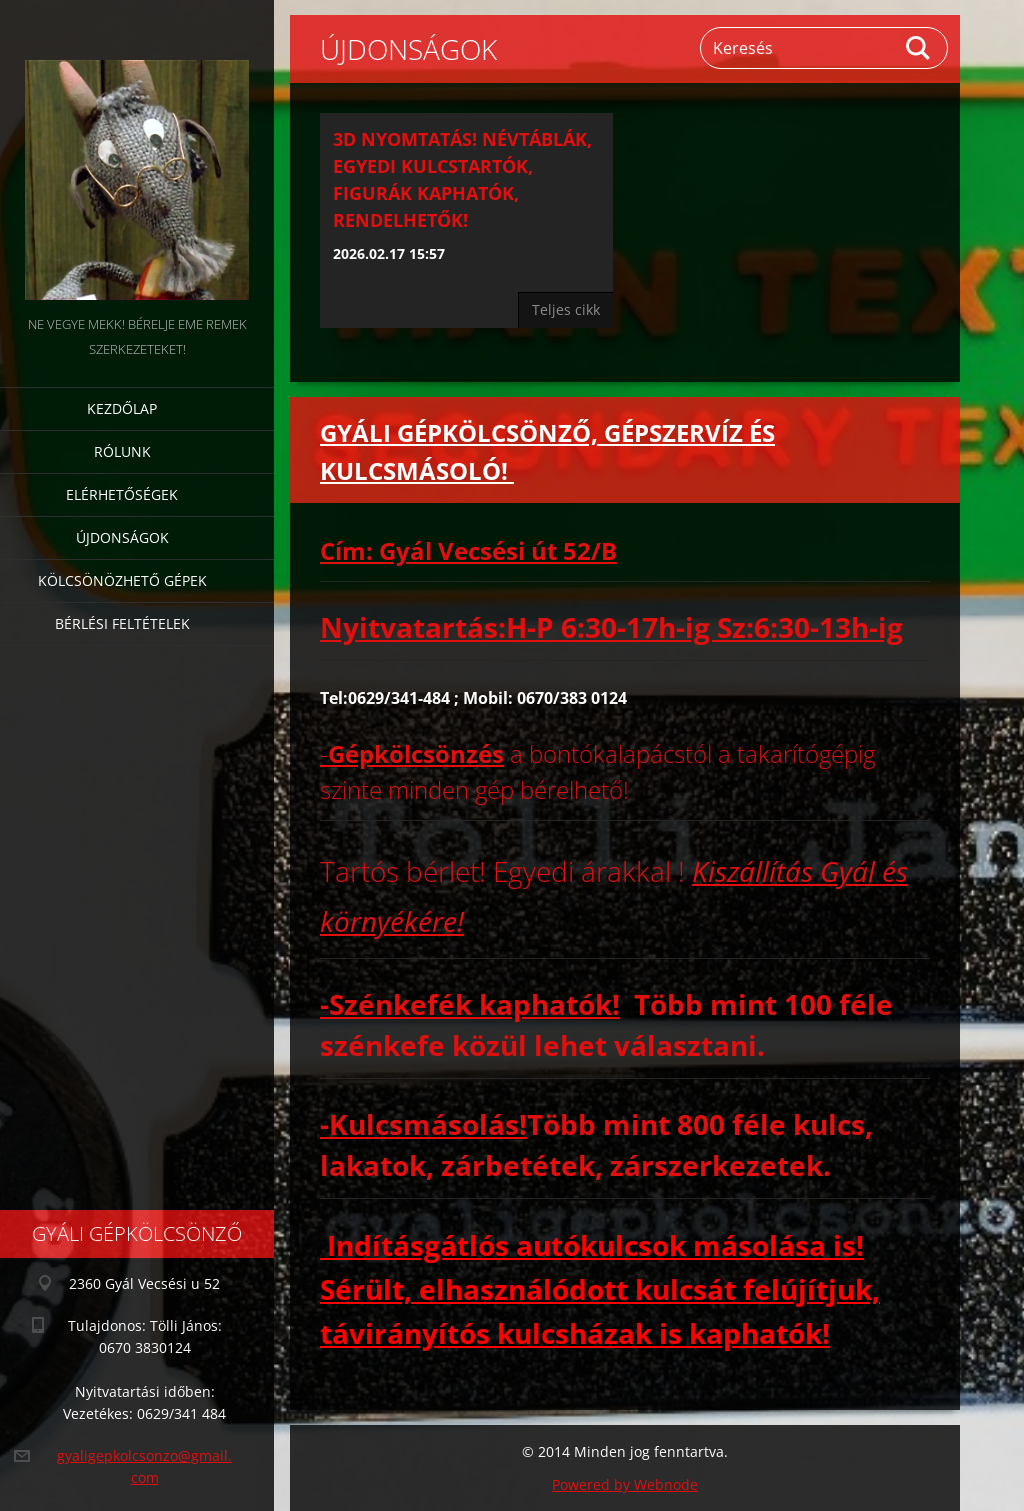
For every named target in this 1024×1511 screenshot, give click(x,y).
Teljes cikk (566, 309)
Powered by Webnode (625, 1484)
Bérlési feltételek (122, 623)
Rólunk (122, 451)
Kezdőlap (122, 408)
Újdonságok (122, 537)
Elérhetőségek (122, 494)
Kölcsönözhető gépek (122, 580)
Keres (919, 48)
